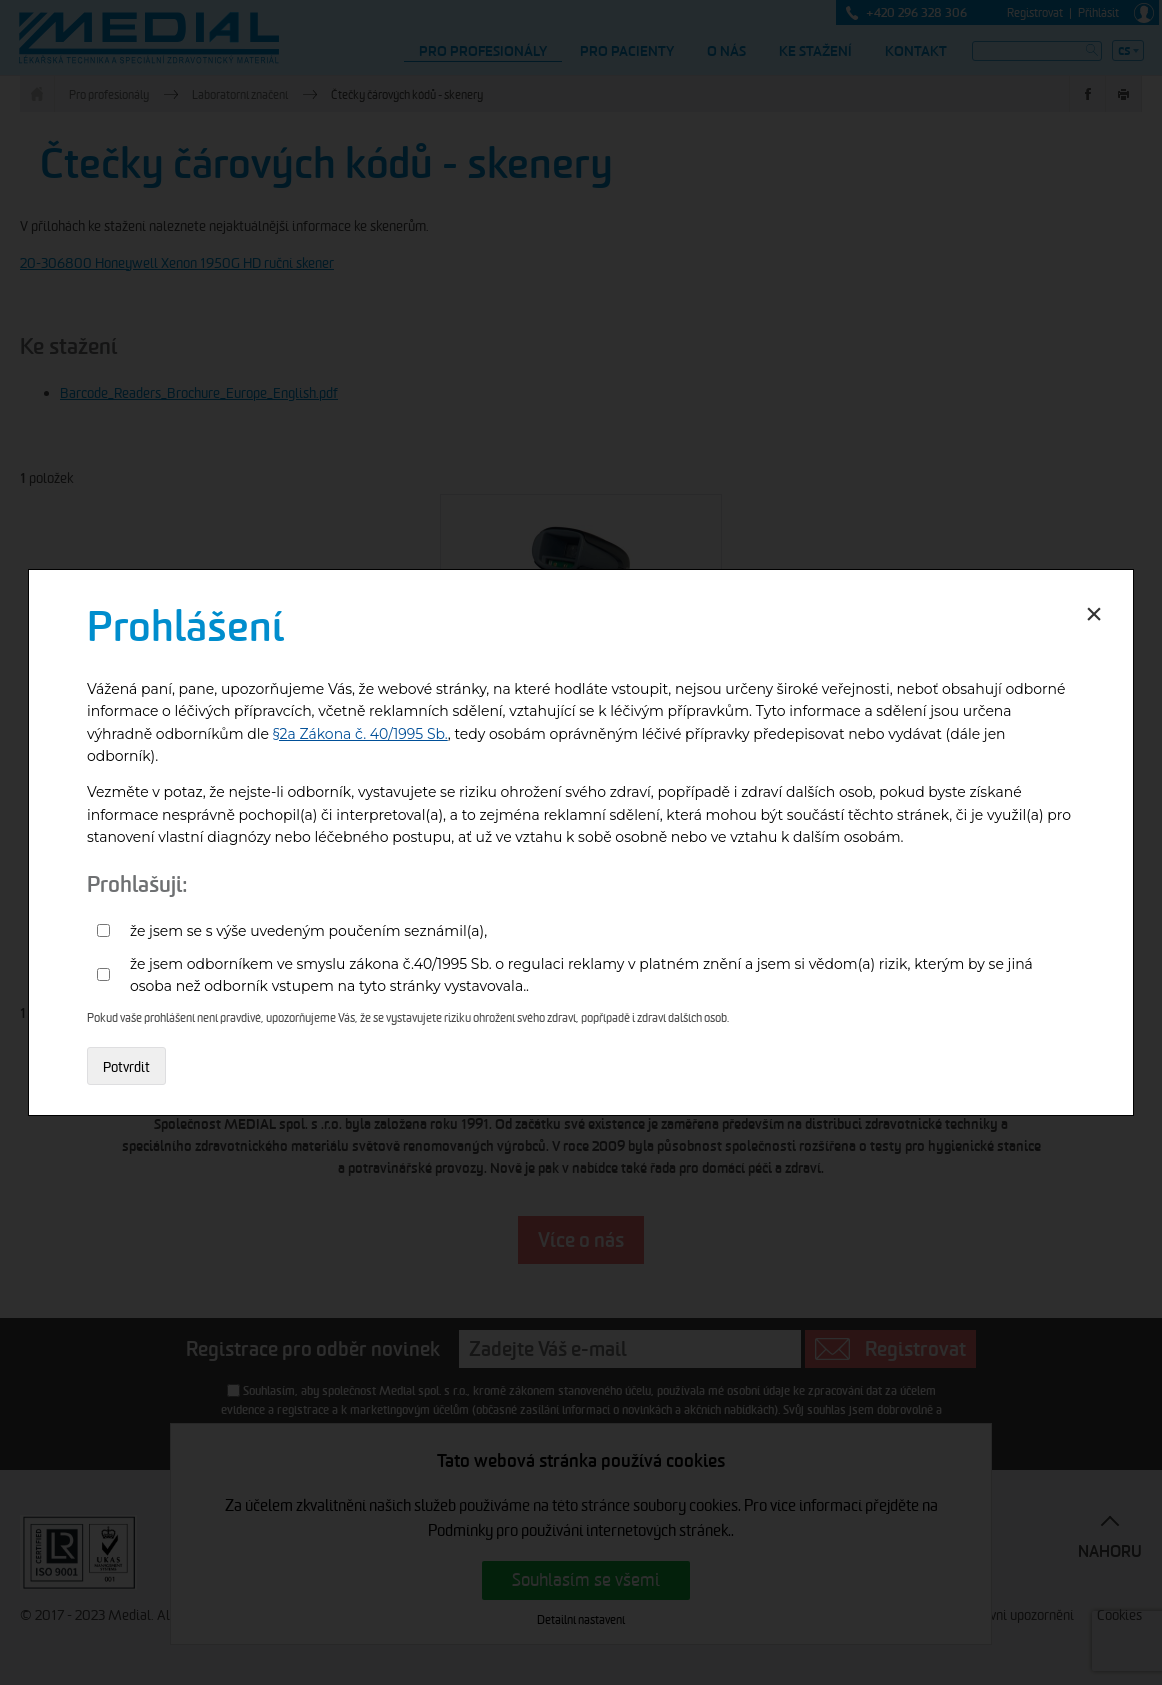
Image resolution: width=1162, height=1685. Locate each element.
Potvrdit (126, 1067)
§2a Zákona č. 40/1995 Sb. (360, 734)
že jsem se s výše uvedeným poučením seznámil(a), (308, 931)
